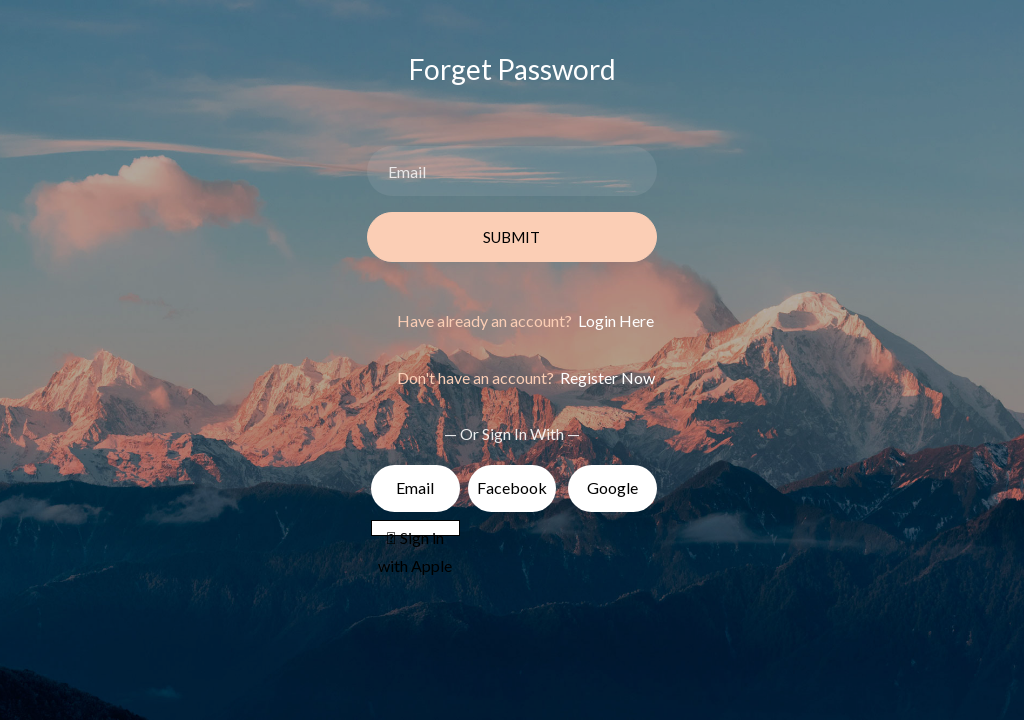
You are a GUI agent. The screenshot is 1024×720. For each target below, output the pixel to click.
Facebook (512, 487)
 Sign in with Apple (415, 532)
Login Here (614, 320)
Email (415, 487)
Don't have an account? (526, 377)
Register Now (606, 377)
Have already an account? (525, 320)
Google (612, 487)
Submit (511, 237)
